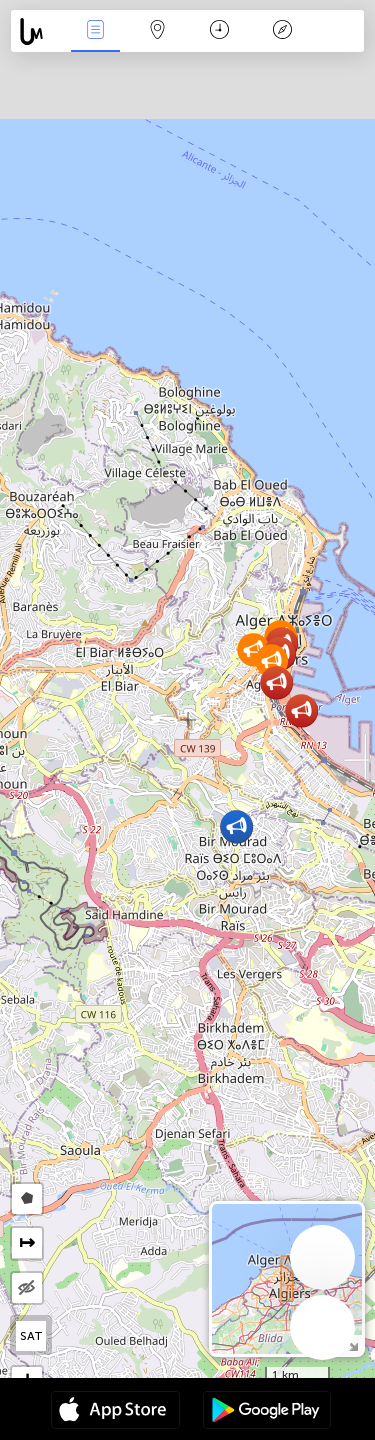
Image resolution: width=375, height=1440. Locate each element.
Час (219, 31)
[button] (301, 710)
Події (95, 31)
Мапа (158, 31)
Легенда (282, 31)
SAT (31, 1336)
